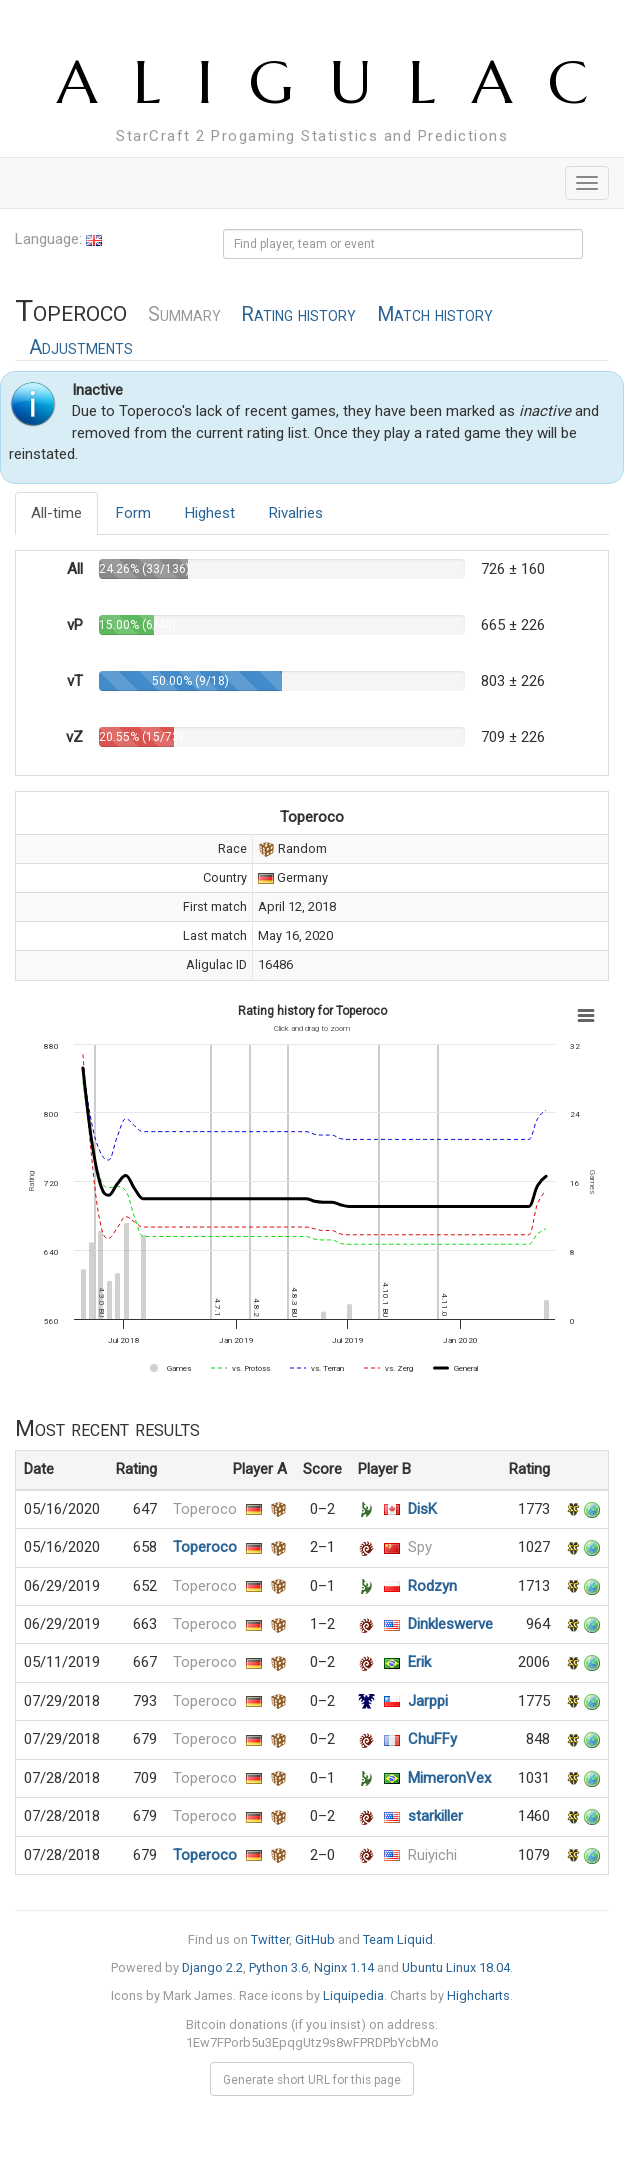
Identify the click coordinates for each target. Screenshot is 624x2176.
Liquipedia (353, 1995)
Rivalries (296, 513)
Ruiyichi (432, 1855)
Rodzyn (432, 1586)
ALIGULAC (340, 82)
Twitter (270, 1939)
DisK (422, 1509)
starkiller (435, 1816)
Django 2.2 (212, 1967)
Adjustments (81, 347)
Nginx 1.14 (344, 1967)
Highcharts (478, 1995)
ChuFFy (432, 1739)
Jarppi (428, 1701)
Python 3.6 (278, 1967)
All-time (56, 513)
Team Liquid (398, 1939)
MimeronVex (449, 1778)
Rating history (298, 314)
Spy (420, 1547)
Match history (435, 314)
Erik (419, 1662)
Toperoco (205, 1509)
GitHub (315, 1939)
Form (133, 513)
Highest (210, 513)
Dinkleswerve (450, 1624)
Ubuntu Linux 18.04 (456, 1967)
